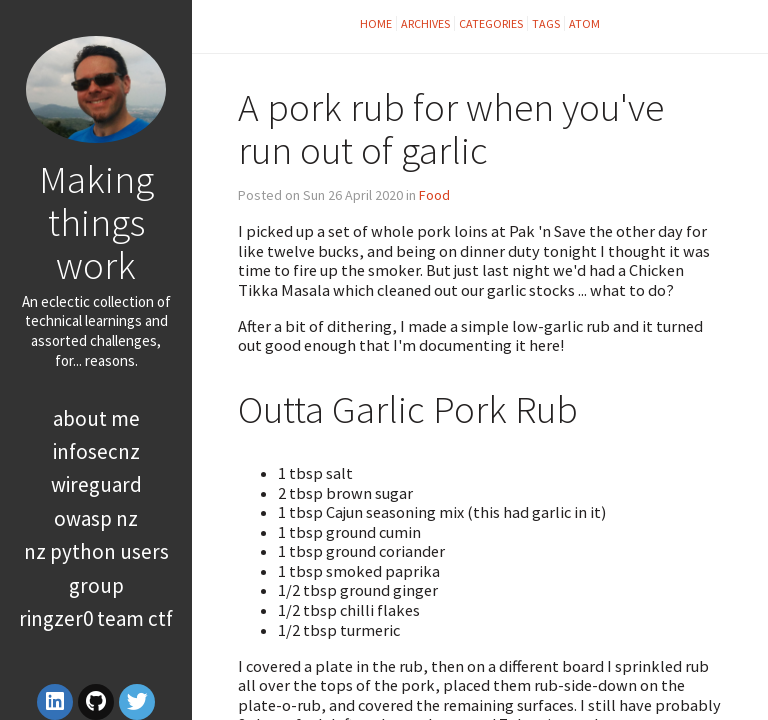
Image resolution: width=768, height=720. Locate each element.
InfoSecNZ (96, 451)
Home (376, 23)
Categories (491, 23)
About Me (96, 418)
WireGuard (96, 484)
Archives (425, 23)
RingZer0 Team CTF (96, 618)
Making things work (96, 222)
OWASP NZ (96, 518)
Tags (546, 23)
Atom (584, 23)
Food (434, 195)
